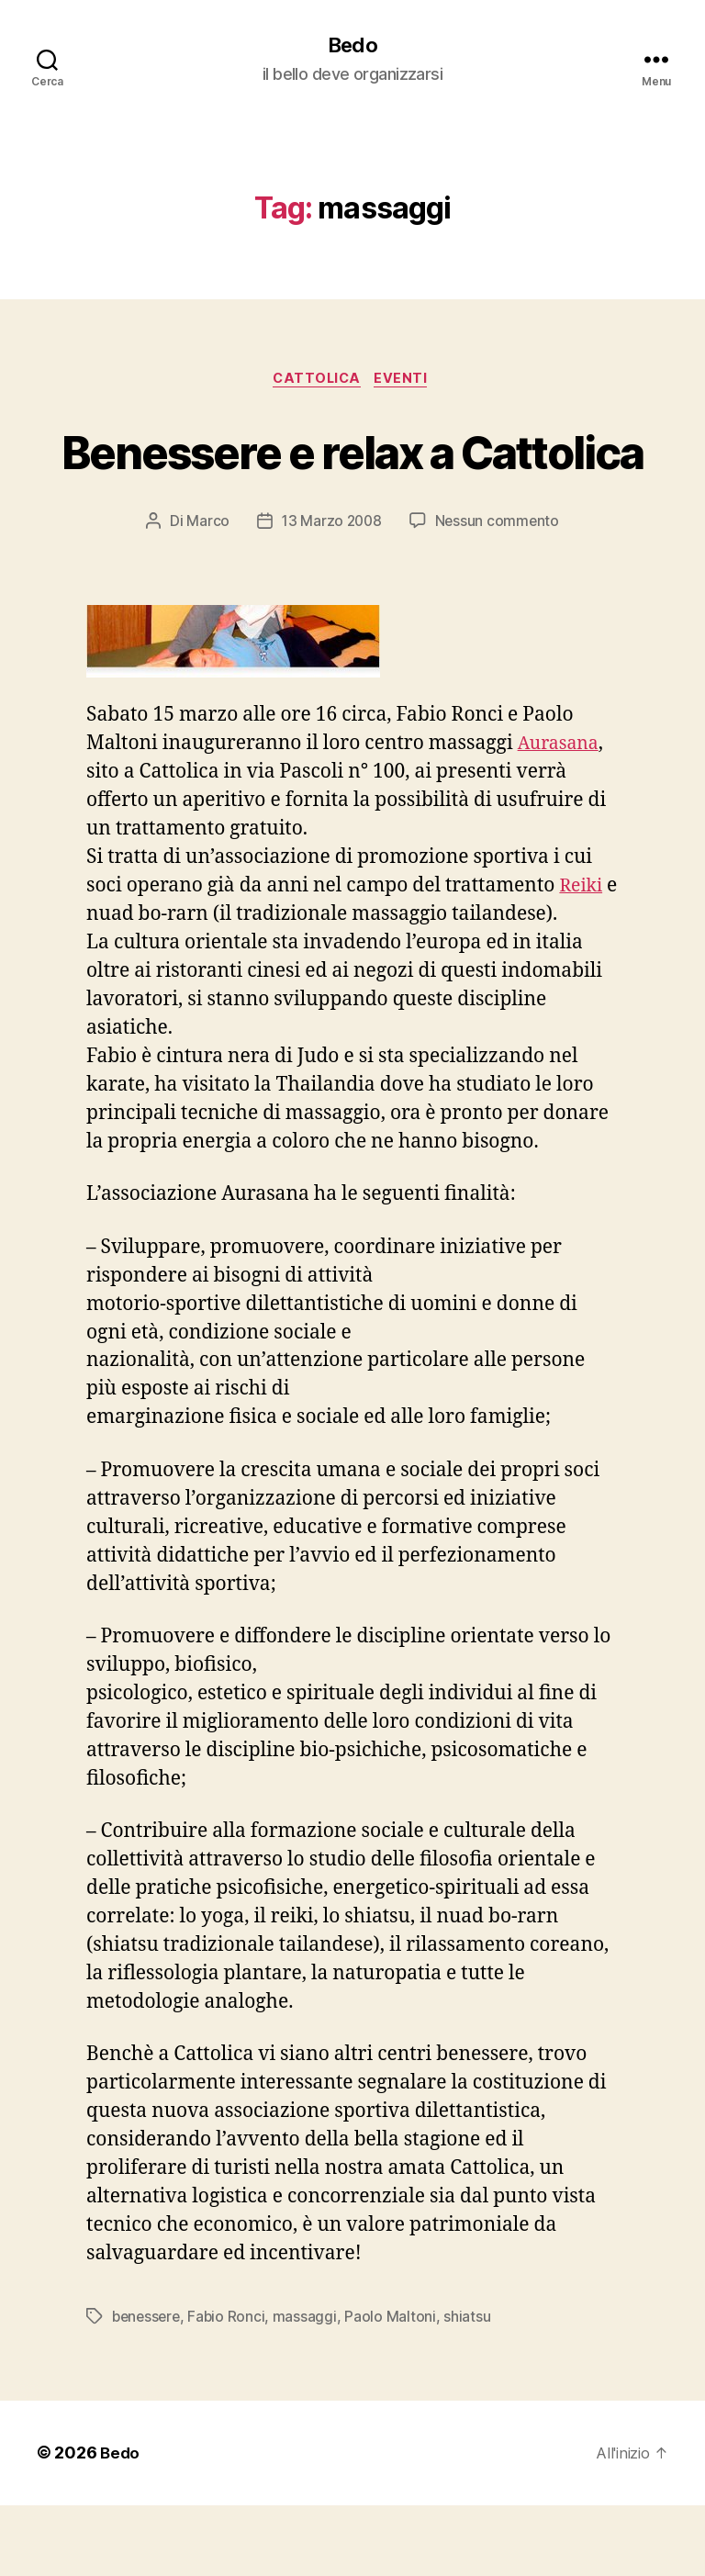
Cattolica (316, 382)
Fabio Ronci (231, 2388)
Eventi (406, 382)
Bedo (352, 46)
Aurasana (562, 814)
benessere (148, 2388)
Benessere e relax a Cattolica (352, 485)
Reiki (582, 957)
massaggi (310, 2388)
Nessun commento (499, 592)
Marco (206, 592)
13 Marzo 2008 (331, 592)
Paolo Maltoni (396, 2388)
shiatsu (472, 2388)
